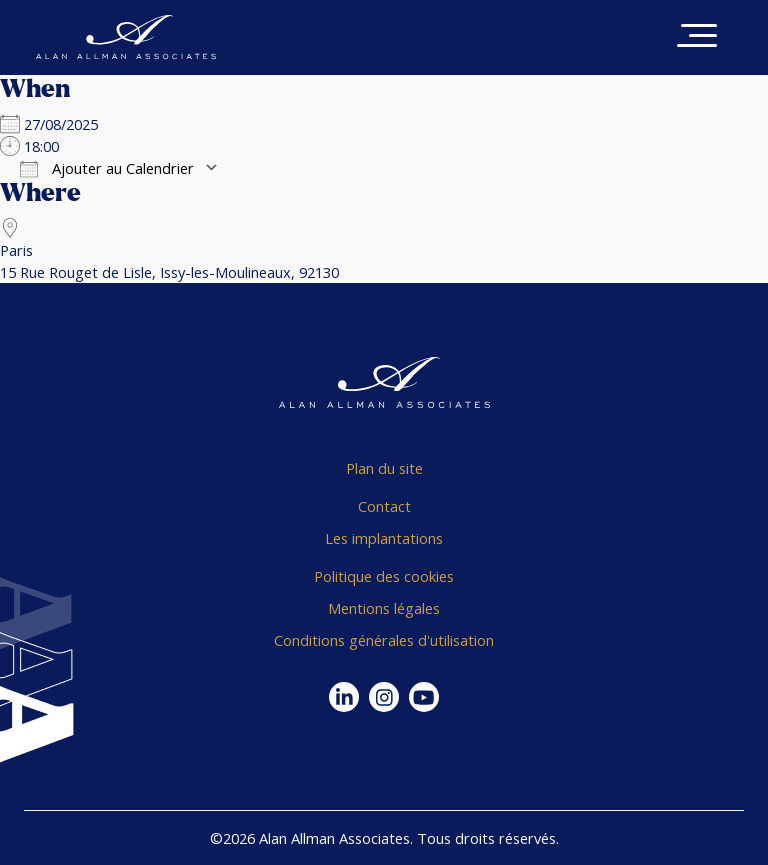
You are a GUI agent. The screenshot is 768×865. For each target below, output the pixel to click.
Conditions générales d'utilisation (384, 640)
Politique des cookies (384, 576)
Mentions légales (384, 608)
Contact (384, 506)
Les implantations (384, 538)
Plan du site (384, 468)
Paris (16, 250)
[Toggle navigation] (697, 37)
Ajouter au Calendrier (107, 168)
